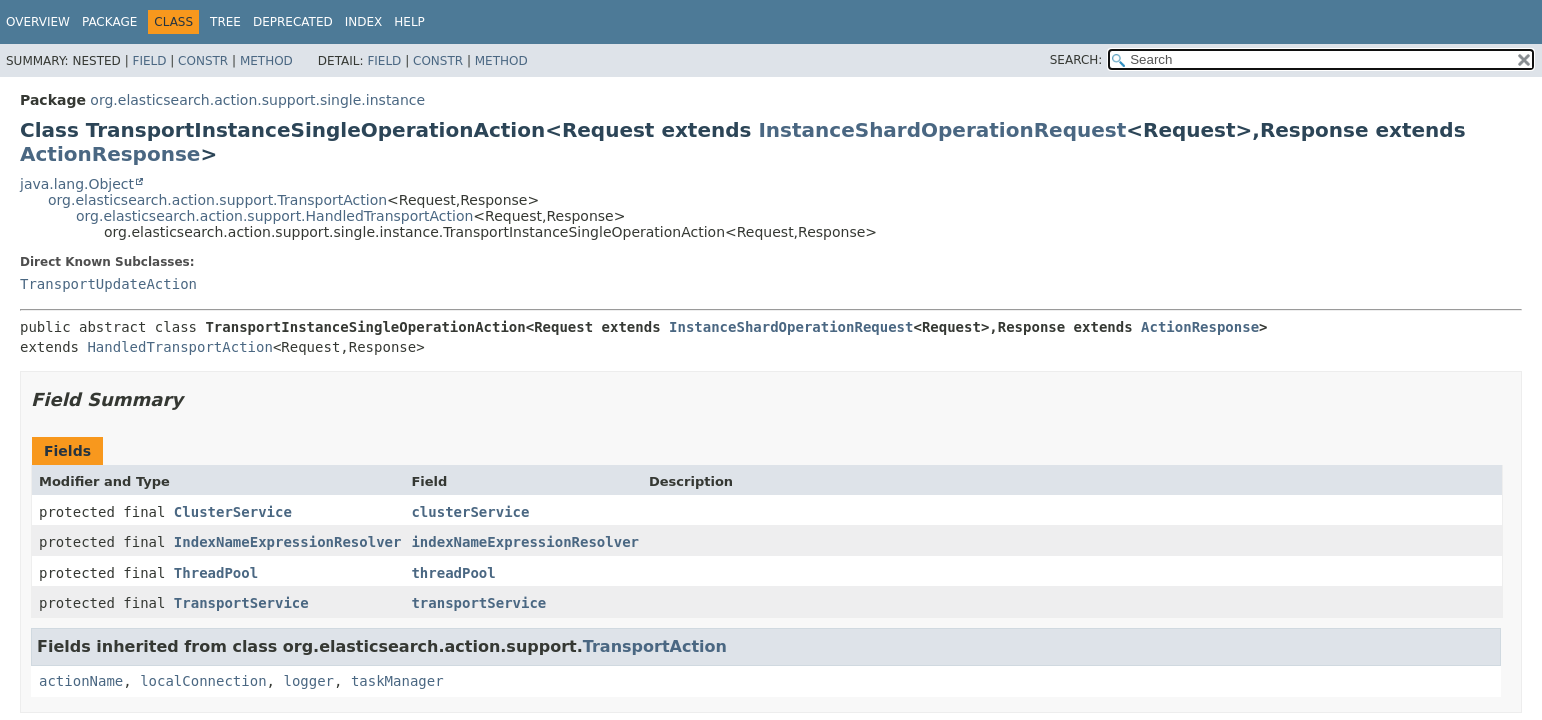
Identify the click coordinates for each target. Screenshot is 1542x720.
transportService (478, 603)
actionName (81, 681)
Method (266, 61)
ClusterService (233, 512)
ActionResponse (110, 154)
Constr (203, 61)
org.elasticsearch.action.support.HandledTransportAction (274, 216)
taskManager (397, 681)
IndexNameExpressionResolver (288, 542)
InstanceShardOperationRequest (942, 130)
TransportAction (655, 646)
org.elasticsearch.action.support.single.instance (257, 100)
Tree (225, 22)
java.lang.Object (77, 184)
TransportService (241, 603)
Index (364, 22)
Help (409, 22)
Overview (38, 22)
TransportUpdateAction (108, 284)
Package (109, 22)
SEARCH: (1076, 60)
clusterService (470, 512)
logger (308, 681)
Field (149, 61)
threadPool (453, 573)
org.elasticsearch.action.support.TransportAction (217, 200)
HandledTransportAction (179, 347)
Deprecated (293, 22)
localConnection (203, 681)
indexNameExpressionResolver (525, 542)
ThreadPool (216, 573)
